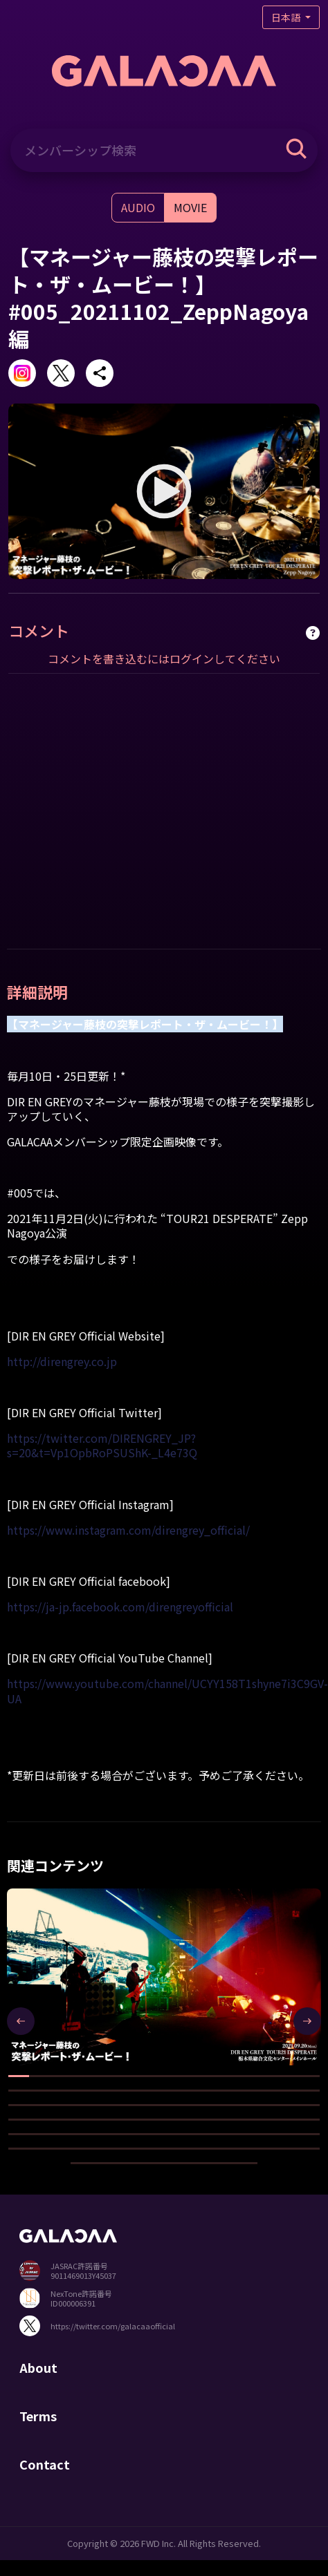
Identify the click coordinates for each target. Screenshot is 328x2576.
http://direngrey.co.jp (62, 1361)
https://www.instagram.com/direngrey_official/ (128, 1530)
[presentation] (21, 2021)
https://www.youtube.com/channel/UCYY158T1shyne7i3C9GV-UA (167, 1690)
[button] (18, 2076)
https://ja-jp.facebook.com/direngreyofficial (120, 1606)
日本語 (286, 17)
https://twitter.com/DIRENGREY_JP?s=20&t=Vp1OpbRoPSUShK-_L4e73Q (102, 1445)
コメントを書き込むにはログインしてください (164, 658)
